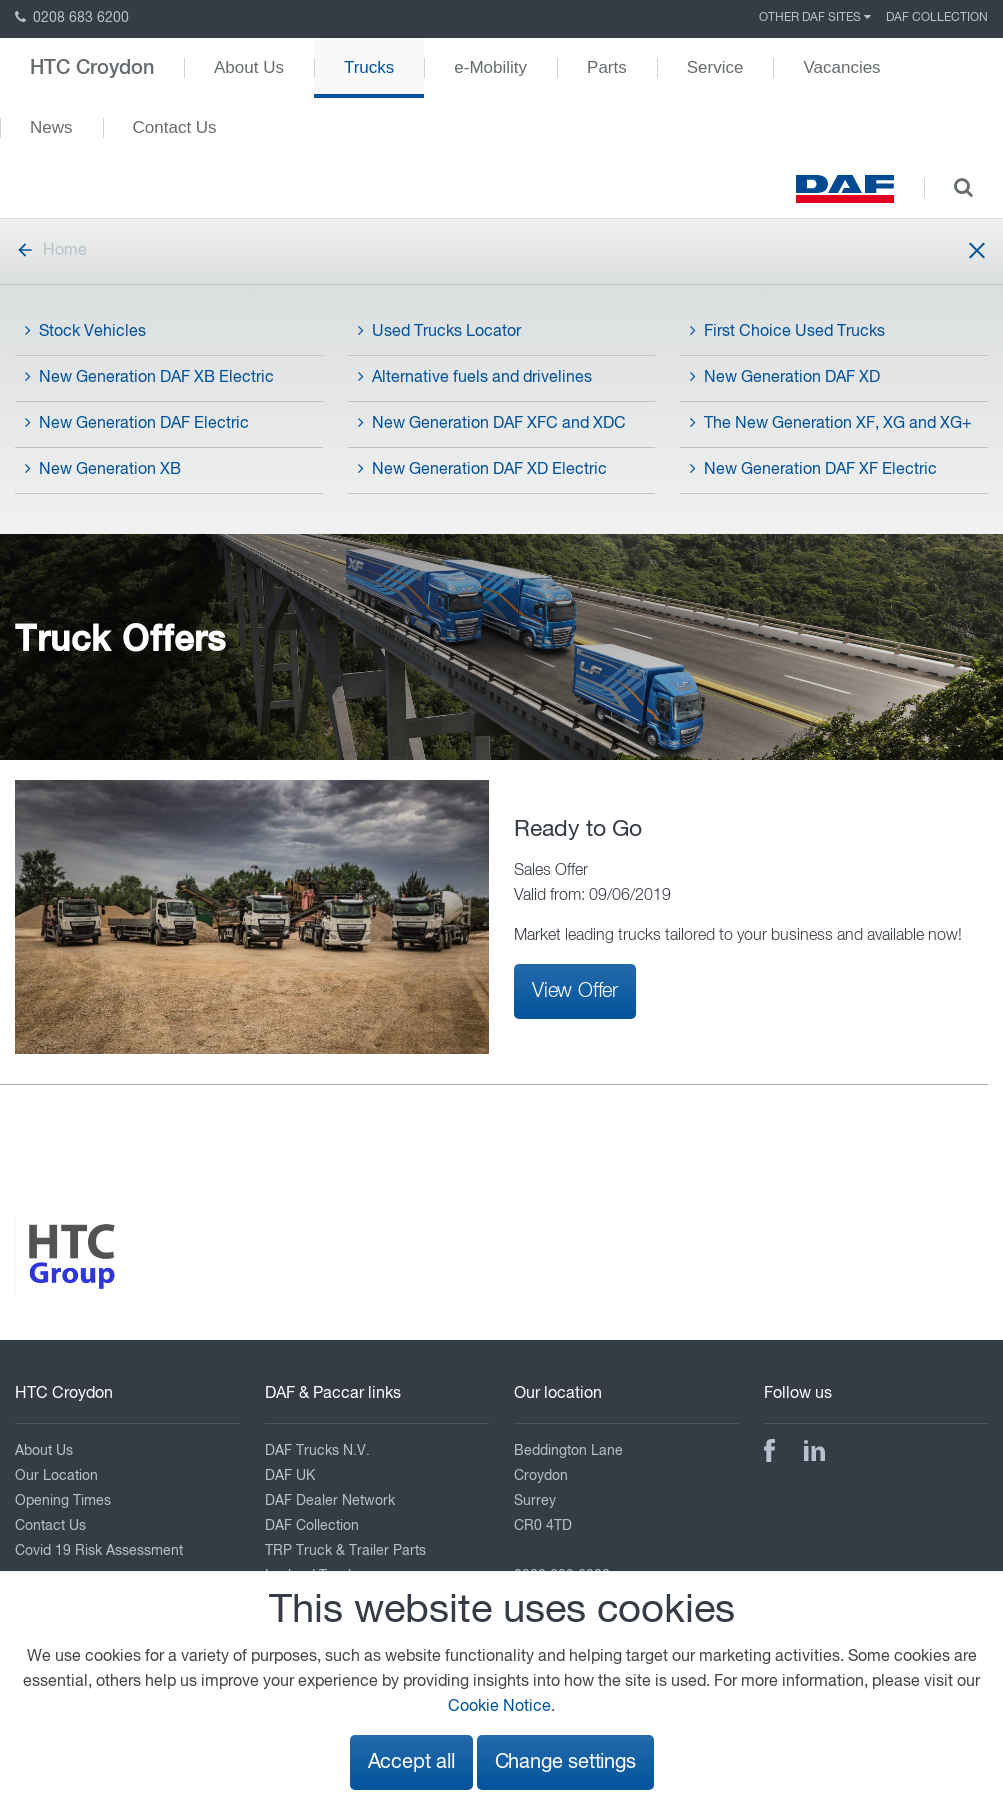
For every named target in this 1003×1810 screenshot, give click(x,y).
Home (51, 251)
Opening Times (63, 1501)
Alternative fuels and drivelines (475, 377)
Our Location (56, 1476)
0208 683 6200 (72, 18)
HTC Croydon (92, 68)
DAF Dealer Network (330, 1501)
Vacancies (841, 67)
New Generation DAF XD (785, 377)
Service (715, 67)
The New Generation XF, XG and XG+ (831, 423)
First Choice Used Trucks (787, 331)
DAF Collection (937, 18)
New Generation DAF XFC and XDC (492, 423)
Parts (607, 67)
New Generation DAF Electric (137, 423)
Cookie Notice (499, 1707)
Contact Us (175, 127)
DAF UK (290, 1476)
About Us (249, 67)
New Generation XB (103, 469)
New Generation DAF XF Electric (813, 469)
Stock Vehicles (85, 331)
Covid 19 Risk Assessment (99, 1551)
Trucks (369, 67)
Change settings (565, 1762)
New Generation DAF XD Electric (482, 469)
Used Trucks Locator (439, 331)
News (51, 127)
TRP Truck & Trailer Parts (345, 1551)
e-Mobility (490, 67)
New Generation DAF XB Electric (149, 377)
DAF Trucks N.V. (317, 1451)
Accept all (411, 1762)
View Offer (575, 991)
